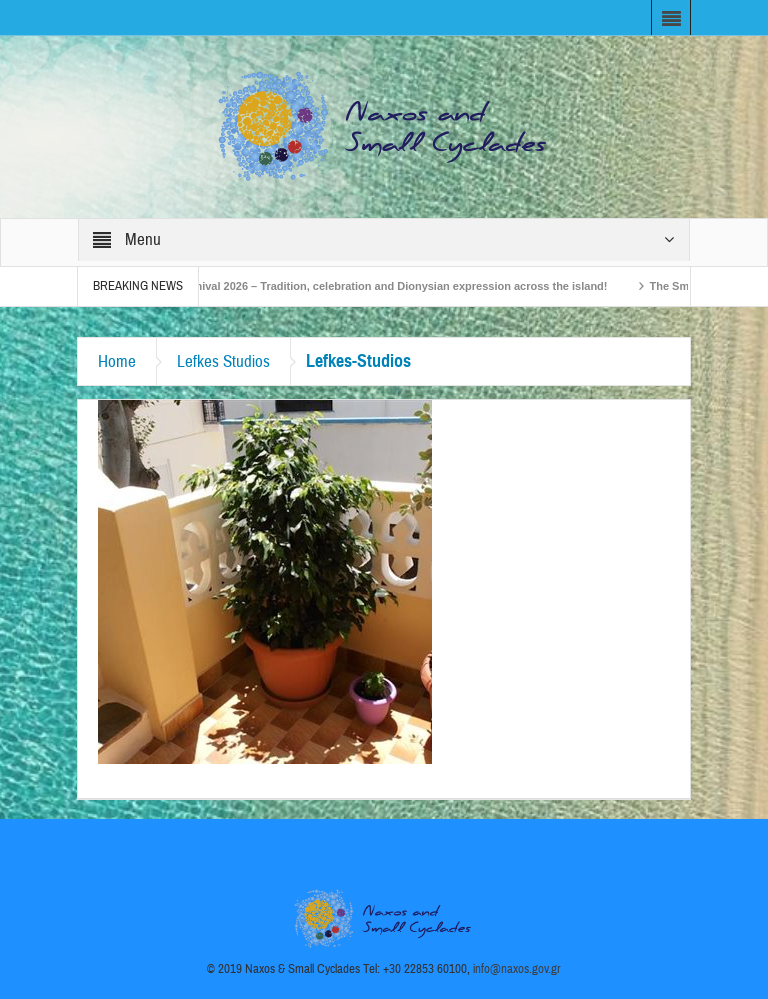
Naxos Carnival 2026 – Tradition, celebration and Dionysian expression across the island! (381, 286)
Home (117, 361)
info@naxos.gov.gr (517, 969)
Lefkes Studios (223, 361)
